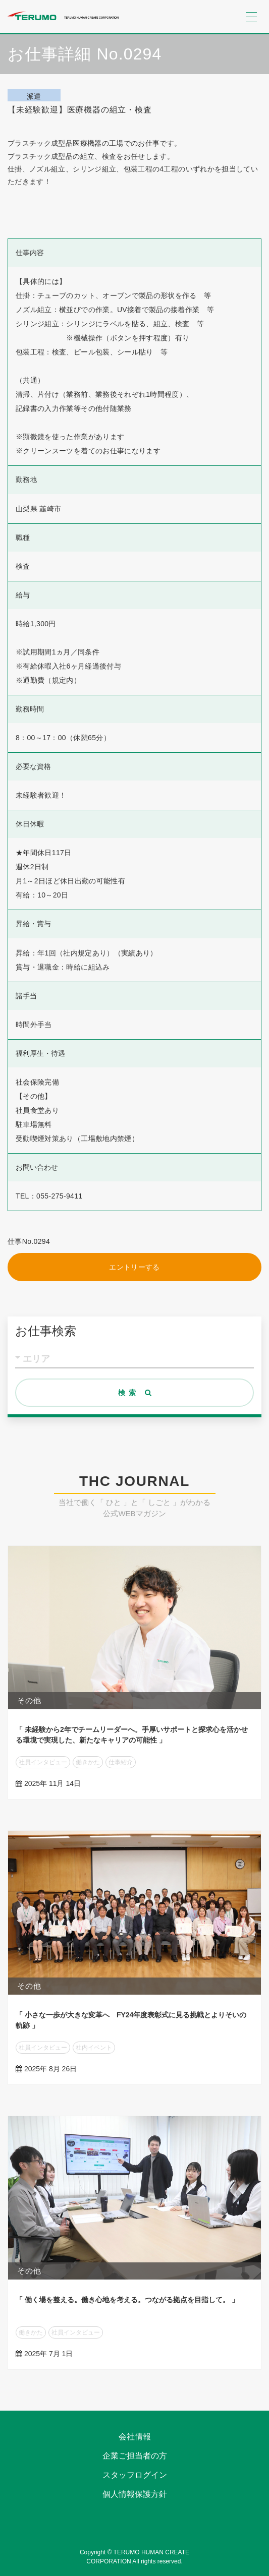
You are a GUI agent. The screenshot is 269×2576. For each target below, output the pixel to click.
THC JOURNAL (134, 1481)
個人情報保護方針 (134, 2494)
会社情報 (135, 2436)
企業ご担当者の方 (134, 2455)
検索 (136, 1393)
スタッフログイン (134, 2475)
